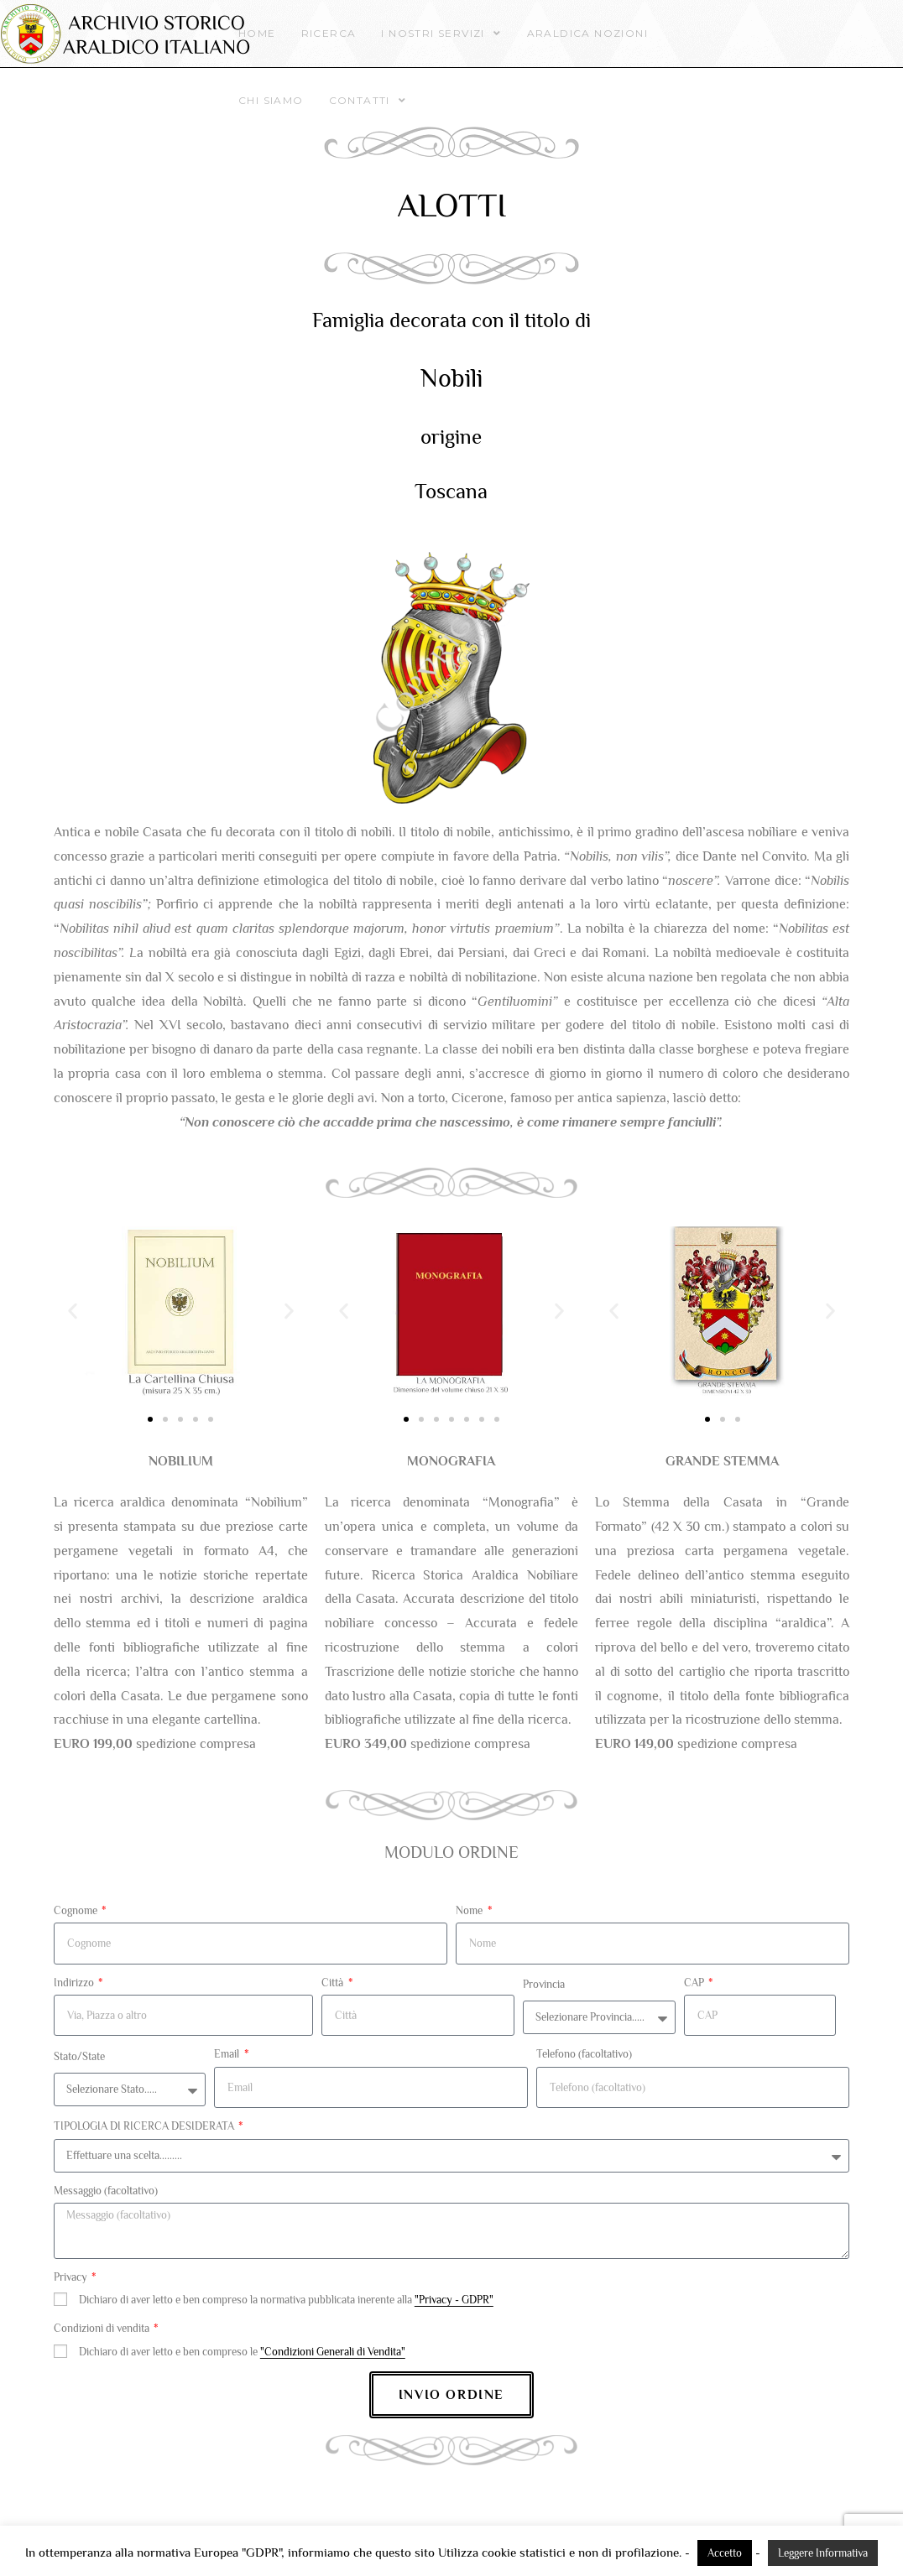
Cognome (77, 1910)
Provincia (544, 1984)
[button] (72, 1311)
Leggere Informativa (823, 2553)
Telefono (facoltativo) (584, 2054)
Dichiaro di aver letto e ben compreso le (242, 2351)
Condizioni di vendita (103, 2328)
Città (333, 1982)
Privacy (72, 2277)
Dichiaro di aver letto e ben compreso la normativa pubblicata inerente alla (286, 2299)
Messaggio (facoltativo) (106, 2190)
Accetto (724, 2553)
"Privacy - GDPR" (454, 2299)
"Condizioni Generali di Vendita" (332, 2351)
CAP (695, 1982)
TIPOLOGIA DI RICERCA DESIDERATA (145, 2126)
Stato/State (79, 2056)
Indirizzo (75, 1982)
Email (228, 2054)
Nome (470, 1910)
